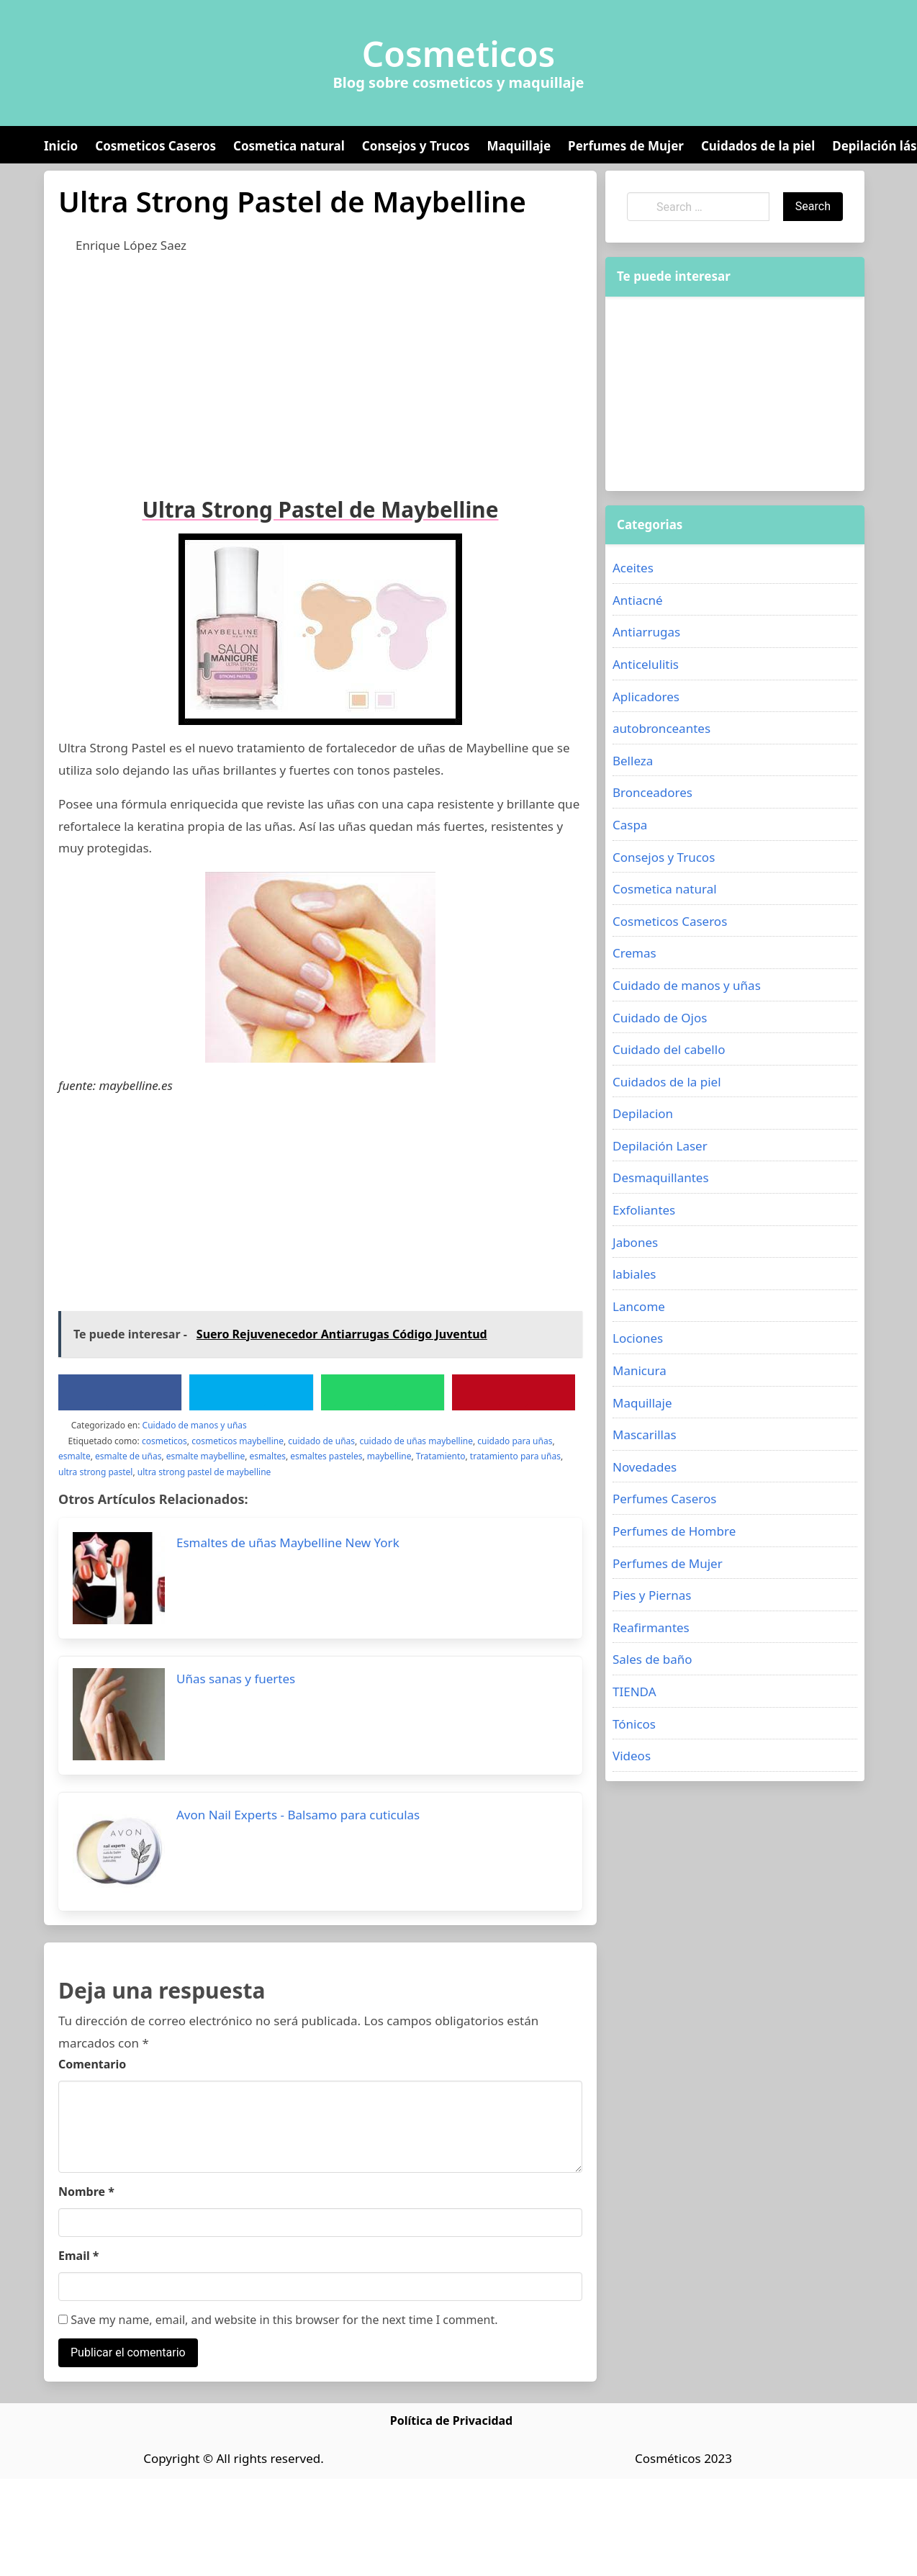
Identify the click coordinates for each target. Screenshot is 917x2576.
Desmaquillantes (661, 1177)
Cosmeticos (459, 54)
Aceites (633, 567)
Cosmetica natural (289, 146)
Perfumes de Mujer (626, 146)
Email (78, 2256)
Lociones (638, 1338)
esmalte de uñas (128, 1456)
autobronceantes (661, 728)
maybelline (389, 1456)
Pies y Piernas (652, 1595)
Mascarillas (645, 1434)
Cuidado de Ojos (660, 1017)
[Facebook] (120, 1392)
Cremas (634, 953)
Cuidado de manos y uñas (195, 1425)
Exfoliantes (644, 1210)
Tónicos (634, 1724)
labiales (634, 1274)
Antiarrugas (646, 631)
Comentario (92, 2064)
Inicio (61, 146)
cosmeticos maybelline (237, 1441)
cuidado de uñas (321, 1441)
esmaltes (268, 1456)
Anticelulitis (646, 664)
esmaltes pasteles (326, 1456)
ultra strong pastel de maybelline (204, 1472)
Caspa (630, 824)
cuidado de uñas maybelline (416, 1441)
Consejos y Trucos (416, 146)
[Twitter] (251, 1392)
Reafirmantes (651, 1627)
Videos (632, 1755)
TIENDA (634, 1691)
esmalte (74, 1456)
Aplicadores (646, 696)
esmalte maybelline (205, 1456)
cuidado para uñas (514, 1441)
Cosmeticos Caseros (155, 146)
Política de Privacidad (451, 2420)
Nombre (86, 2191)
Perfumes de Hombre (674, 1531)
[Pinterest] (513, 1392)
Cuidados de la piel (758, 146)
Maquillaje (519, 146)
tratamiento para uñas (515, 1456)
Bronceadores (652, 792)
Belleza (633, 760)
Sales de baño (652, 1659)
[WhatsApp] (382, 1392)
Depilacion (643, 1113)
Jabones (635, 1242)
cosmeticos (164, 1441)
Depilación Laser (660, 1146)
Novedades (645, 1467)
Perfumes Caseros (664, 1498)
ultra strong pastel (95, 1472)
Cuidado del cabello (669, 1049)
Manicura (640, 1370)
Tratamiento (441, 1456)
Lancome (639, 1306)
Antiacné (638, 600)
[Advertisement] (274, 372)
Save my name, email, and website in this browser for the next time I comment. (278, 2320)
